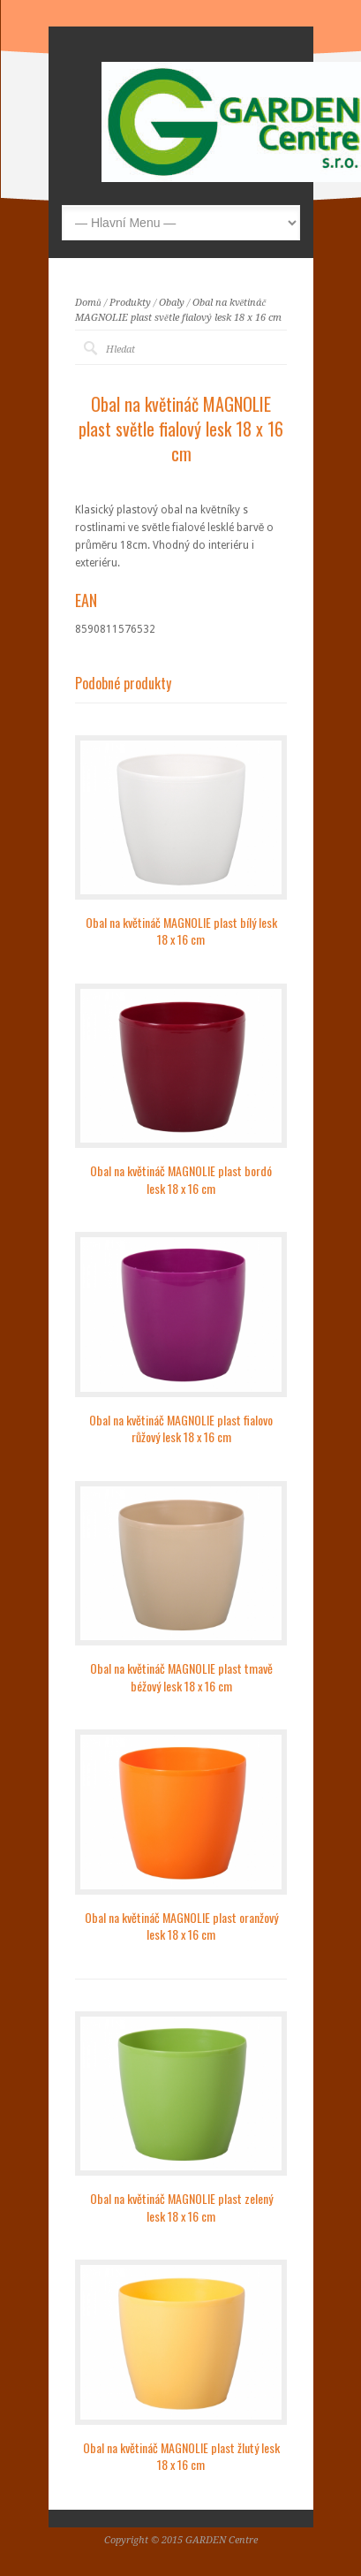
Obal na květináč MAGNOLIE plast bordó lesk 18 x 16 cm (181, 1179)
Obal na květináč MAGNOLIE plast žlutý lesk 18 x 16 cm (181, 2456)
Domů (88, 302)
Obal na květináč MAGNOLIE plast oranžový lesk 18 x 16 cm (181, 1926)
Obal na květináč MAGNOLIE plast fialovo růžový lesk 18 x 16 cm (181, 1428)
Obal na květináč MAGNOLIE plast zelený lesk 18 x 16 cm (181, 2207)
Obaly (171, 302)
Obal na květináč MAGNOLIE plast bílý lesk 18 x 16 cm (181, 931)
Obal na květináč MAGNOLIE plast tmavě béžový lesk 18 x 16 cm (181, 1677)
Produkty (130, 302)
